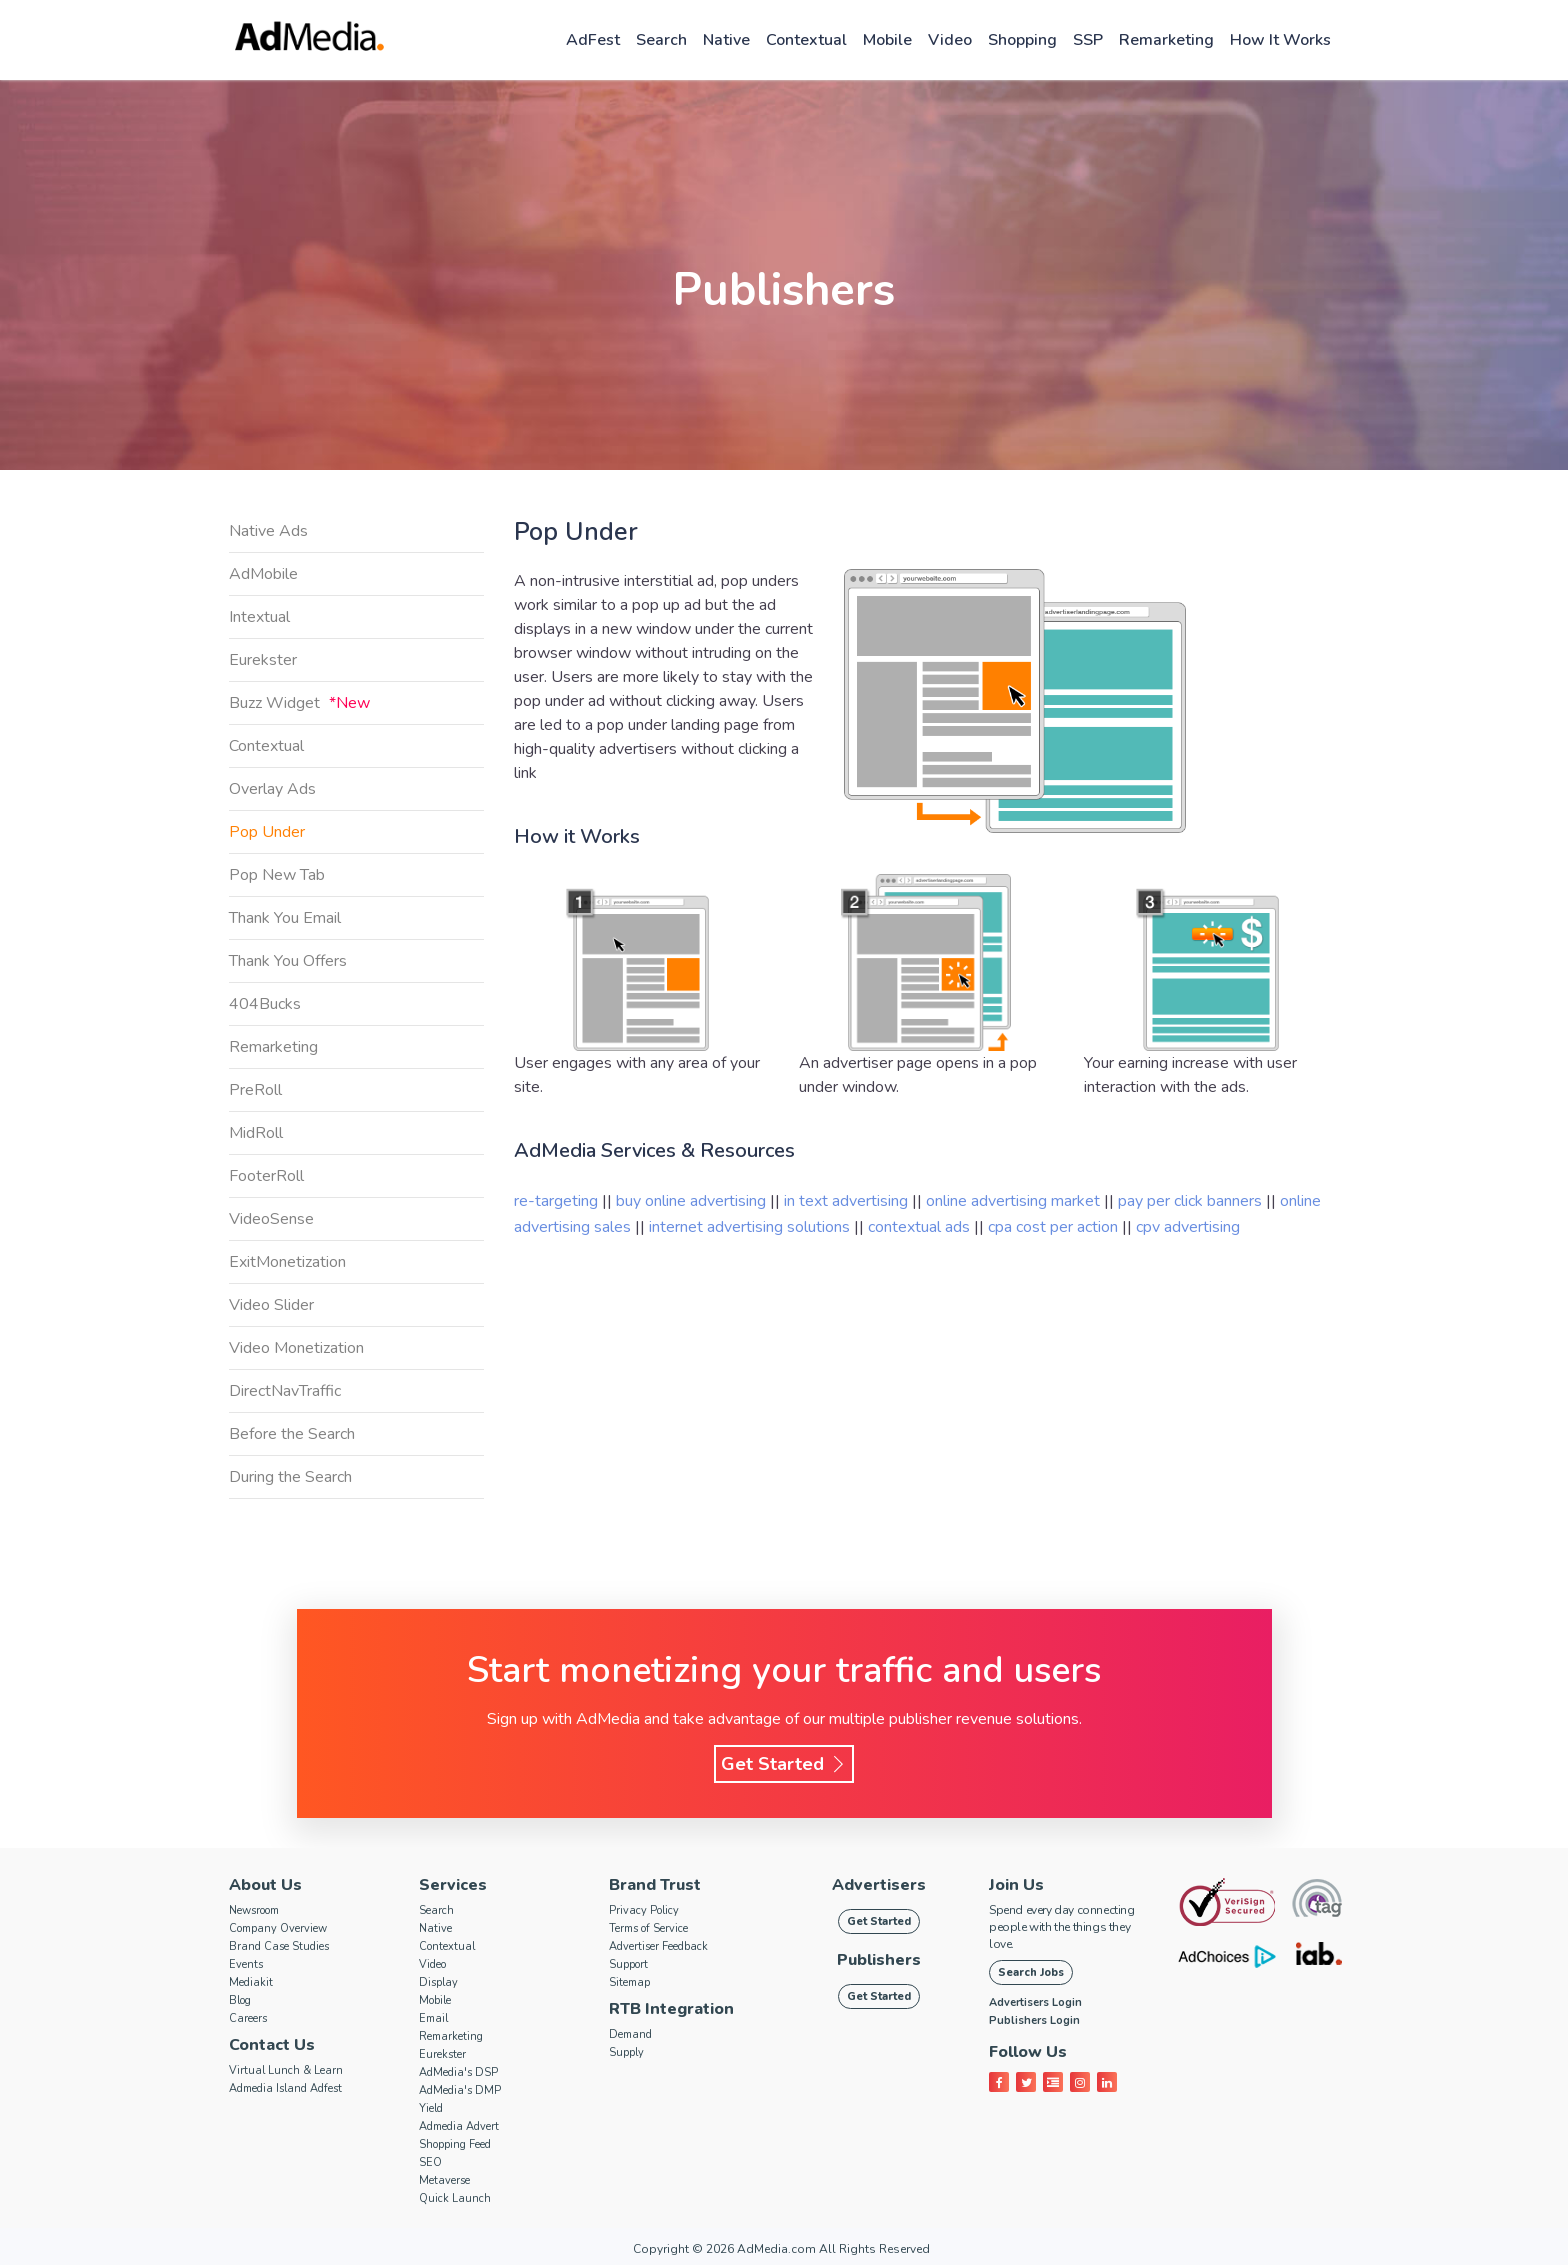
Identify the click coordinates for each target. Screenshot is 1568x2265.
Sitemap (629, 1982)
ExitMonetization (287, 1262)
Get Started (784, 1764)
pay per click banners (1192, 1201)
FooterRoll (266, 1176)
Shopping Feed (455, 2144)
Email (433, 2018)
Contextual (806, 40)
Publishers (879, 1960)
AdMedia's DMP (460, 2090)
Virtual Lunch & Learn (286, 2070)
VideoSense (271, 1219)
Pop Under (267, 832)
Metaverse (444, 2180)
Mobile (887, 40)
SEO (430, 2162)
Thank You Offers (288, 961)
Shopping (1022, 40)
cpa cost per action (1055, 1227)
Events (246, 1964)
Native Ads (268, 531)
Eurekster (263, 660)
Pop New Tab (277, 875)
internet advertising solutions (751, 1227)
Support (628, 1964)
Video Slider (271, 1305)
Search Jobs (1031, 1972)
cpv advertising (1188, 1227)
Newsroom (254, 1910)
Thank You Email (285, 918)
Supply (626, 2052)
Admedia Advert (459, 2126)
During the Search (290, 1477)
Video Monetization (296, 1348)
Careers (248, 2018)
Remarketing (1166, 40)
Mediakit (251, 1982)
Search (661, 40)
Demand (630, 2034)
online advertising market (1015, 1201)
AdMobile (263, 574)
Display (438, 1982)
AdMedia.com (776, 2249)
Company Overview (278, 1928)
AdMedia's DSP (458, 2072)
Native (726, 40)
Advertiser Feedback (658, 1946)
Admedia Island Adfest (285, 2088)
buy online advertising (693, 1201)
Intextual (259, 617)
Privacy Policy (644, 1910)
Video (950, 40)
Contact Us (272, 2045)
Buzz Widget (299, 703)
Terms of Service (648, 1928)
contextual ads (921, 1227)
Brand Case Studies (279, 1946)
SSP (1088, 40)
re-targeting (556, 1201)
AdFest (593, 40)
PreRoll (255, 1090)
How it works (1280, 40)
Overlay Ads (272, 789)
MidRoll (256, 1133)
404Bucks (265, 1004)
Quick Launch (455, 2198)
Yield (431, 2108)
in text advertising (848, 1201)
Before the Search (292, 1434)
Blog (240, 2000)
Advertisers (879, 1885)
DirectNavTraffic (285, 1391)
